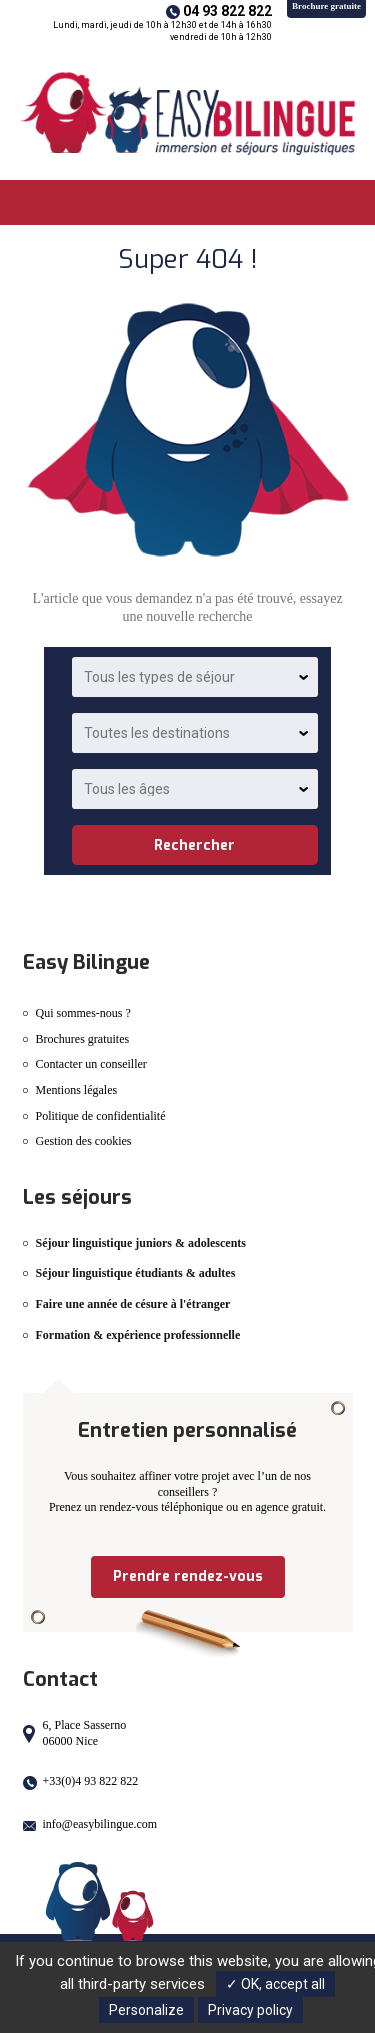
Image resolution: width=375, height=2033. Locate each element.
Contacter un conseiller (91, 1064)
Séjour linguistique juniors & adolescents (141, 1243)
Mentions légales (77, 1090)
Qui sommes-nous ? (83, 1013)
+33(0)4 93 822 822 (91, 1781)
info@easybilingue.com (100, 1824)
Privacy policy (250, 2010)
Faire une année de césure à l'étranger (133, 1304)
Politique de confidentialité (101, 1116)
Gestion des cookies (84, 1141)
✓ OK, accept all (275, 1984)
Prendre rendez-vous (188, 1576)
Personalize (146, 2010)
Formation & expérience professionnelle (138, 1335)
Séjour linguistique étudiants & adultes (136, 1273)
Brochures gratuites (83, 1039)
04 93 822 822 (227, 11)
